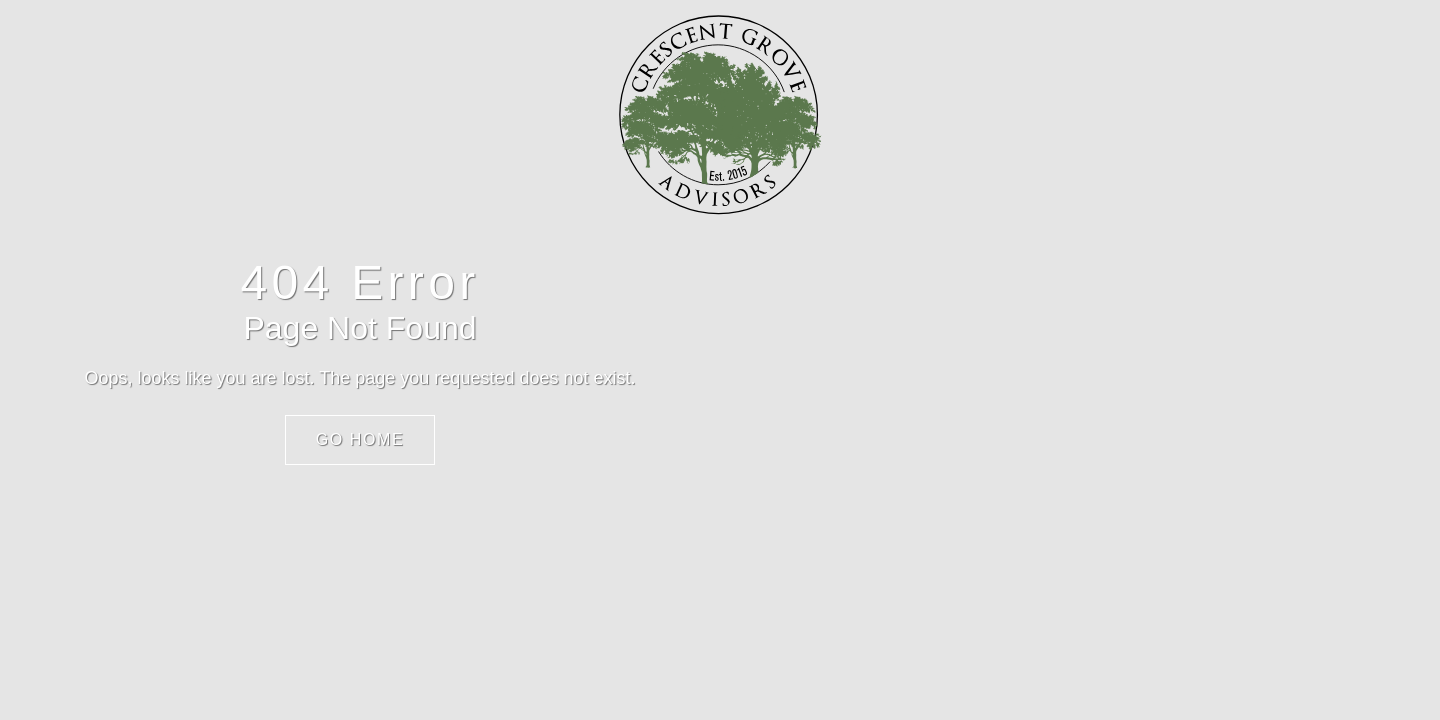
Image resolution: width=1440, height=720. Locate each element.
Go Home (360, 439)
